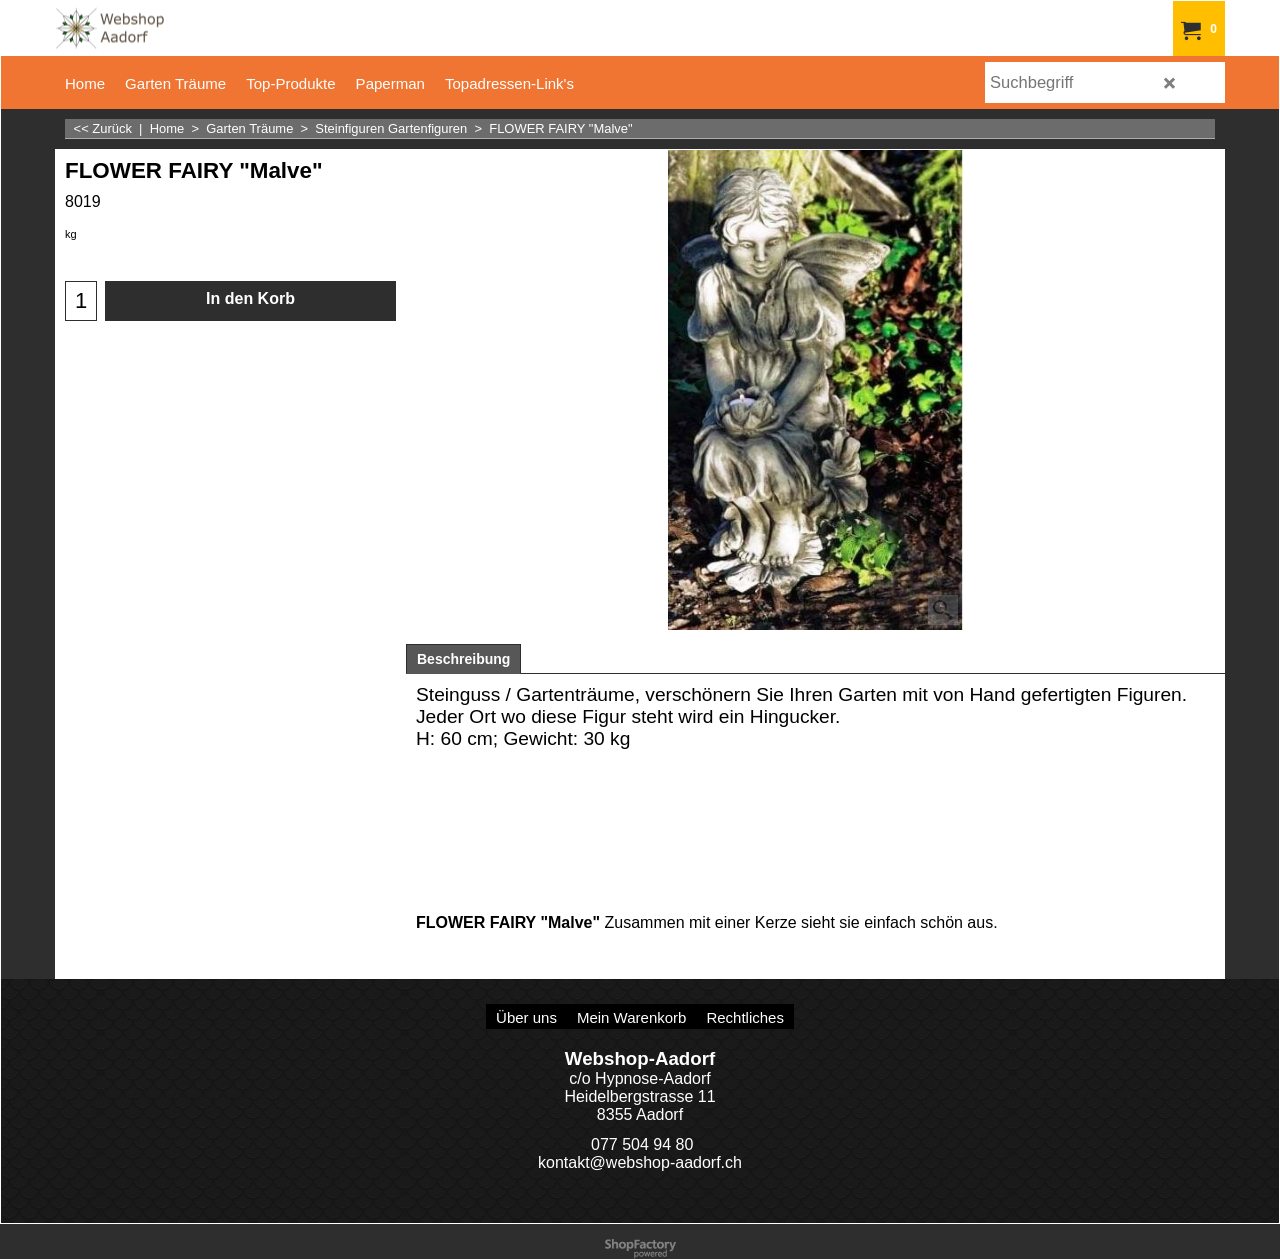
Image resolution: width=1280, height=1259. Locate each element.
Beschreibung (463, 659)
